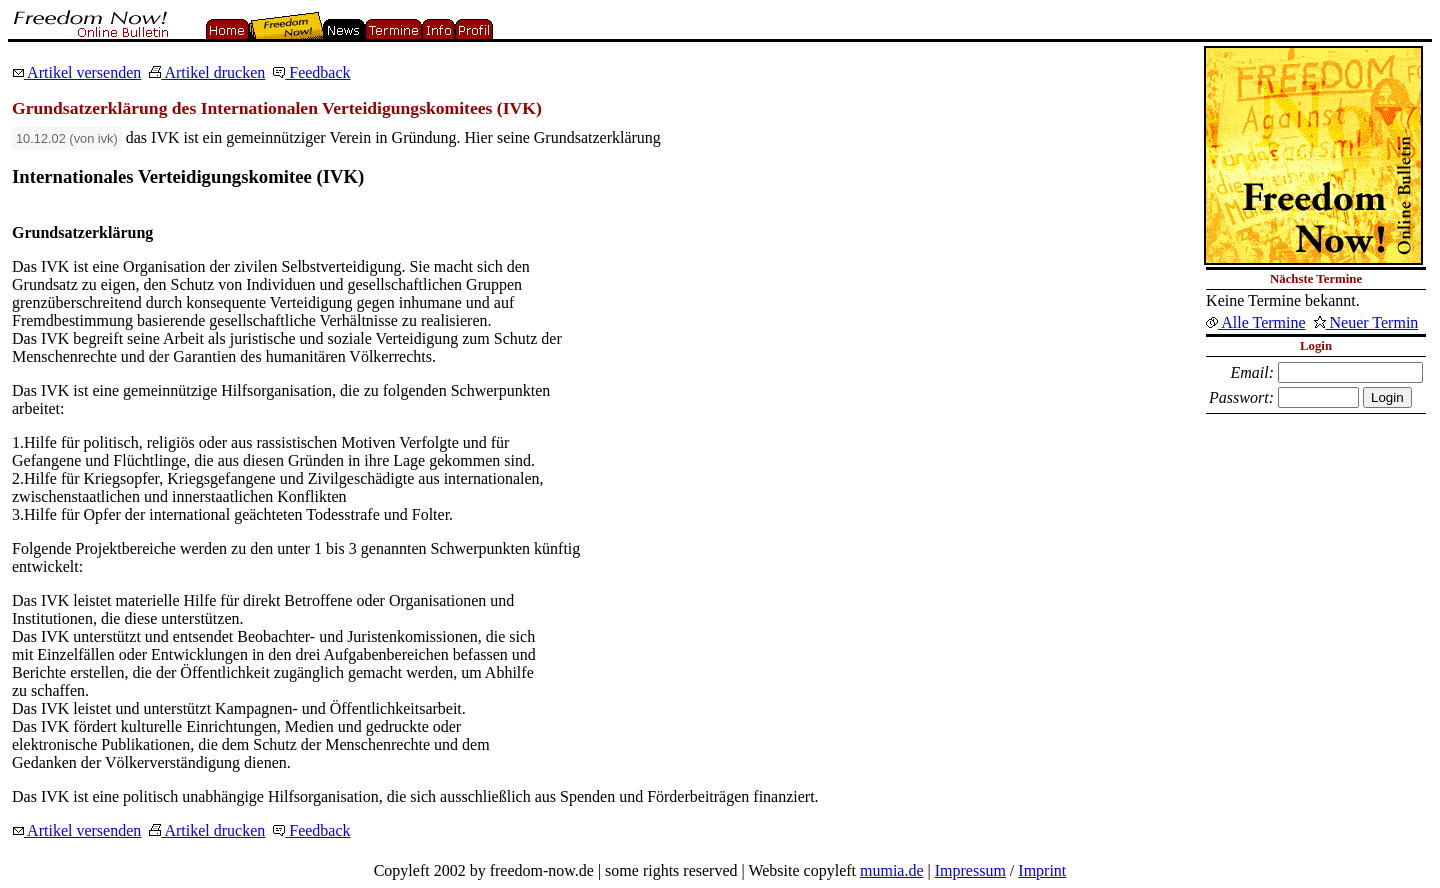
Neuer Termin (1366, 322)
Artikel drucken (207, 72)
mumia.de (892, 870)
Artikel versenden (76, 72)
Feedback (311, 72)
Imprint (1042, 870)
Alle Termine (1255, 322)
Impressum (970, 870)
